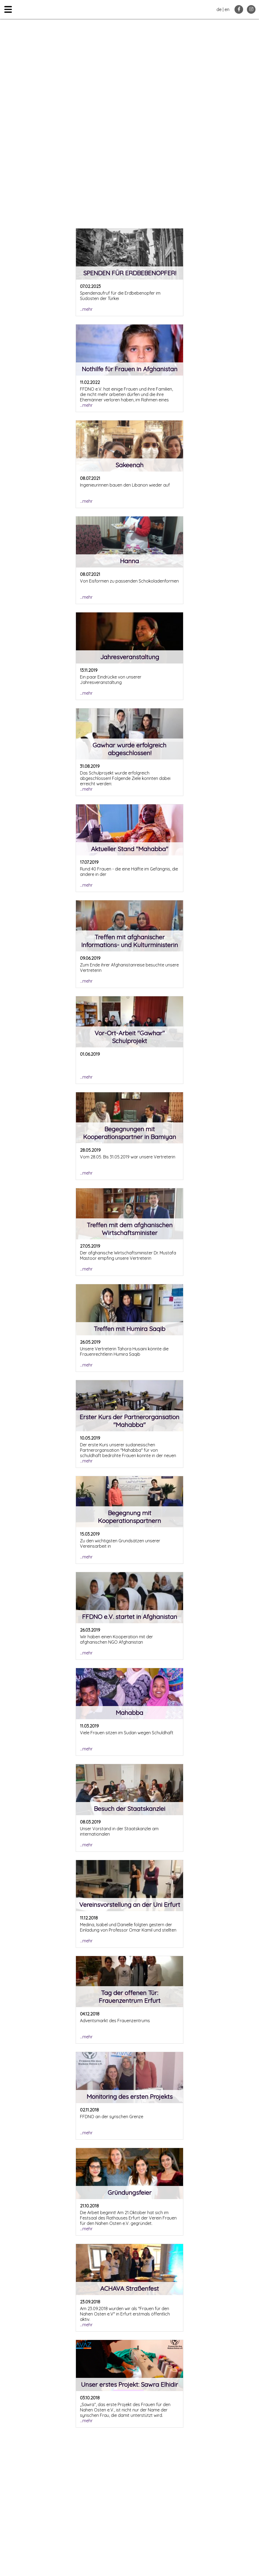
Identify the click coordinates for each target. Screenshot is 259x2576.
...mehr (86, 309)
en (227, 9)
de (219, 9)
